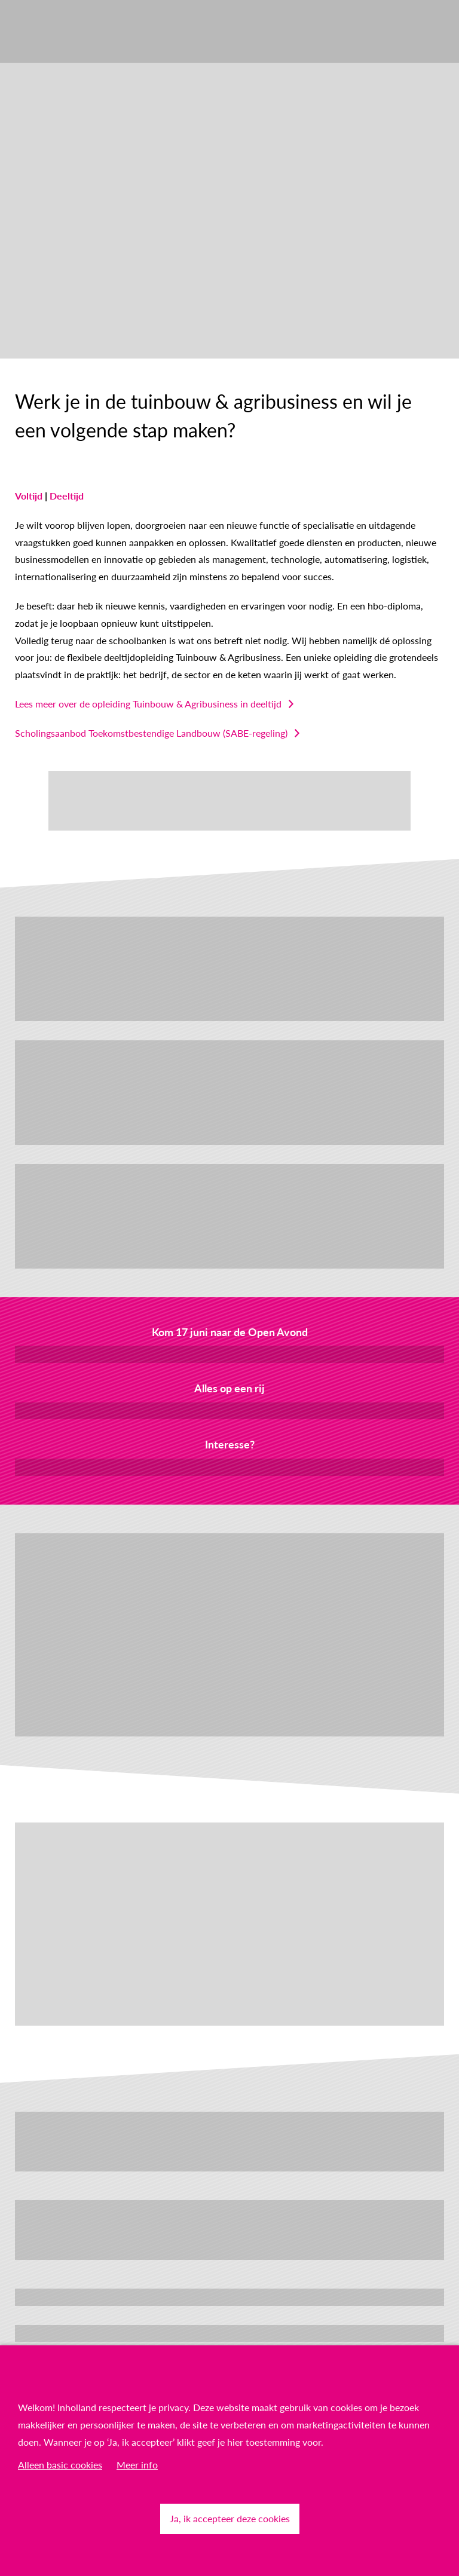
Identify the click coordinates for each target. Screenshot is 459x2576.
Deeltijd (67, 495)
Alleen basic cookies (60, 2464)
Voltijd (28, 495)
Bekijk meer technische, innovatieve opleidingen (230, 2296)
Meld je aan (230, 1353)
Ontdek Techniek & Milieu (230, 2333)
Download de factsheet (229, 1410)
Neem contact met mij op (230, 1466)
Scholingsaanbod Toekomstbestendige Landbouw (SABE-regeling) (151, 733)
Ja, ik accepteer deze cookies (230, 2518)
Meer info (137, 2464)
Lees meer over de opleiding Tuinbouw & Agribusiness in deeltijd (148, 703)
